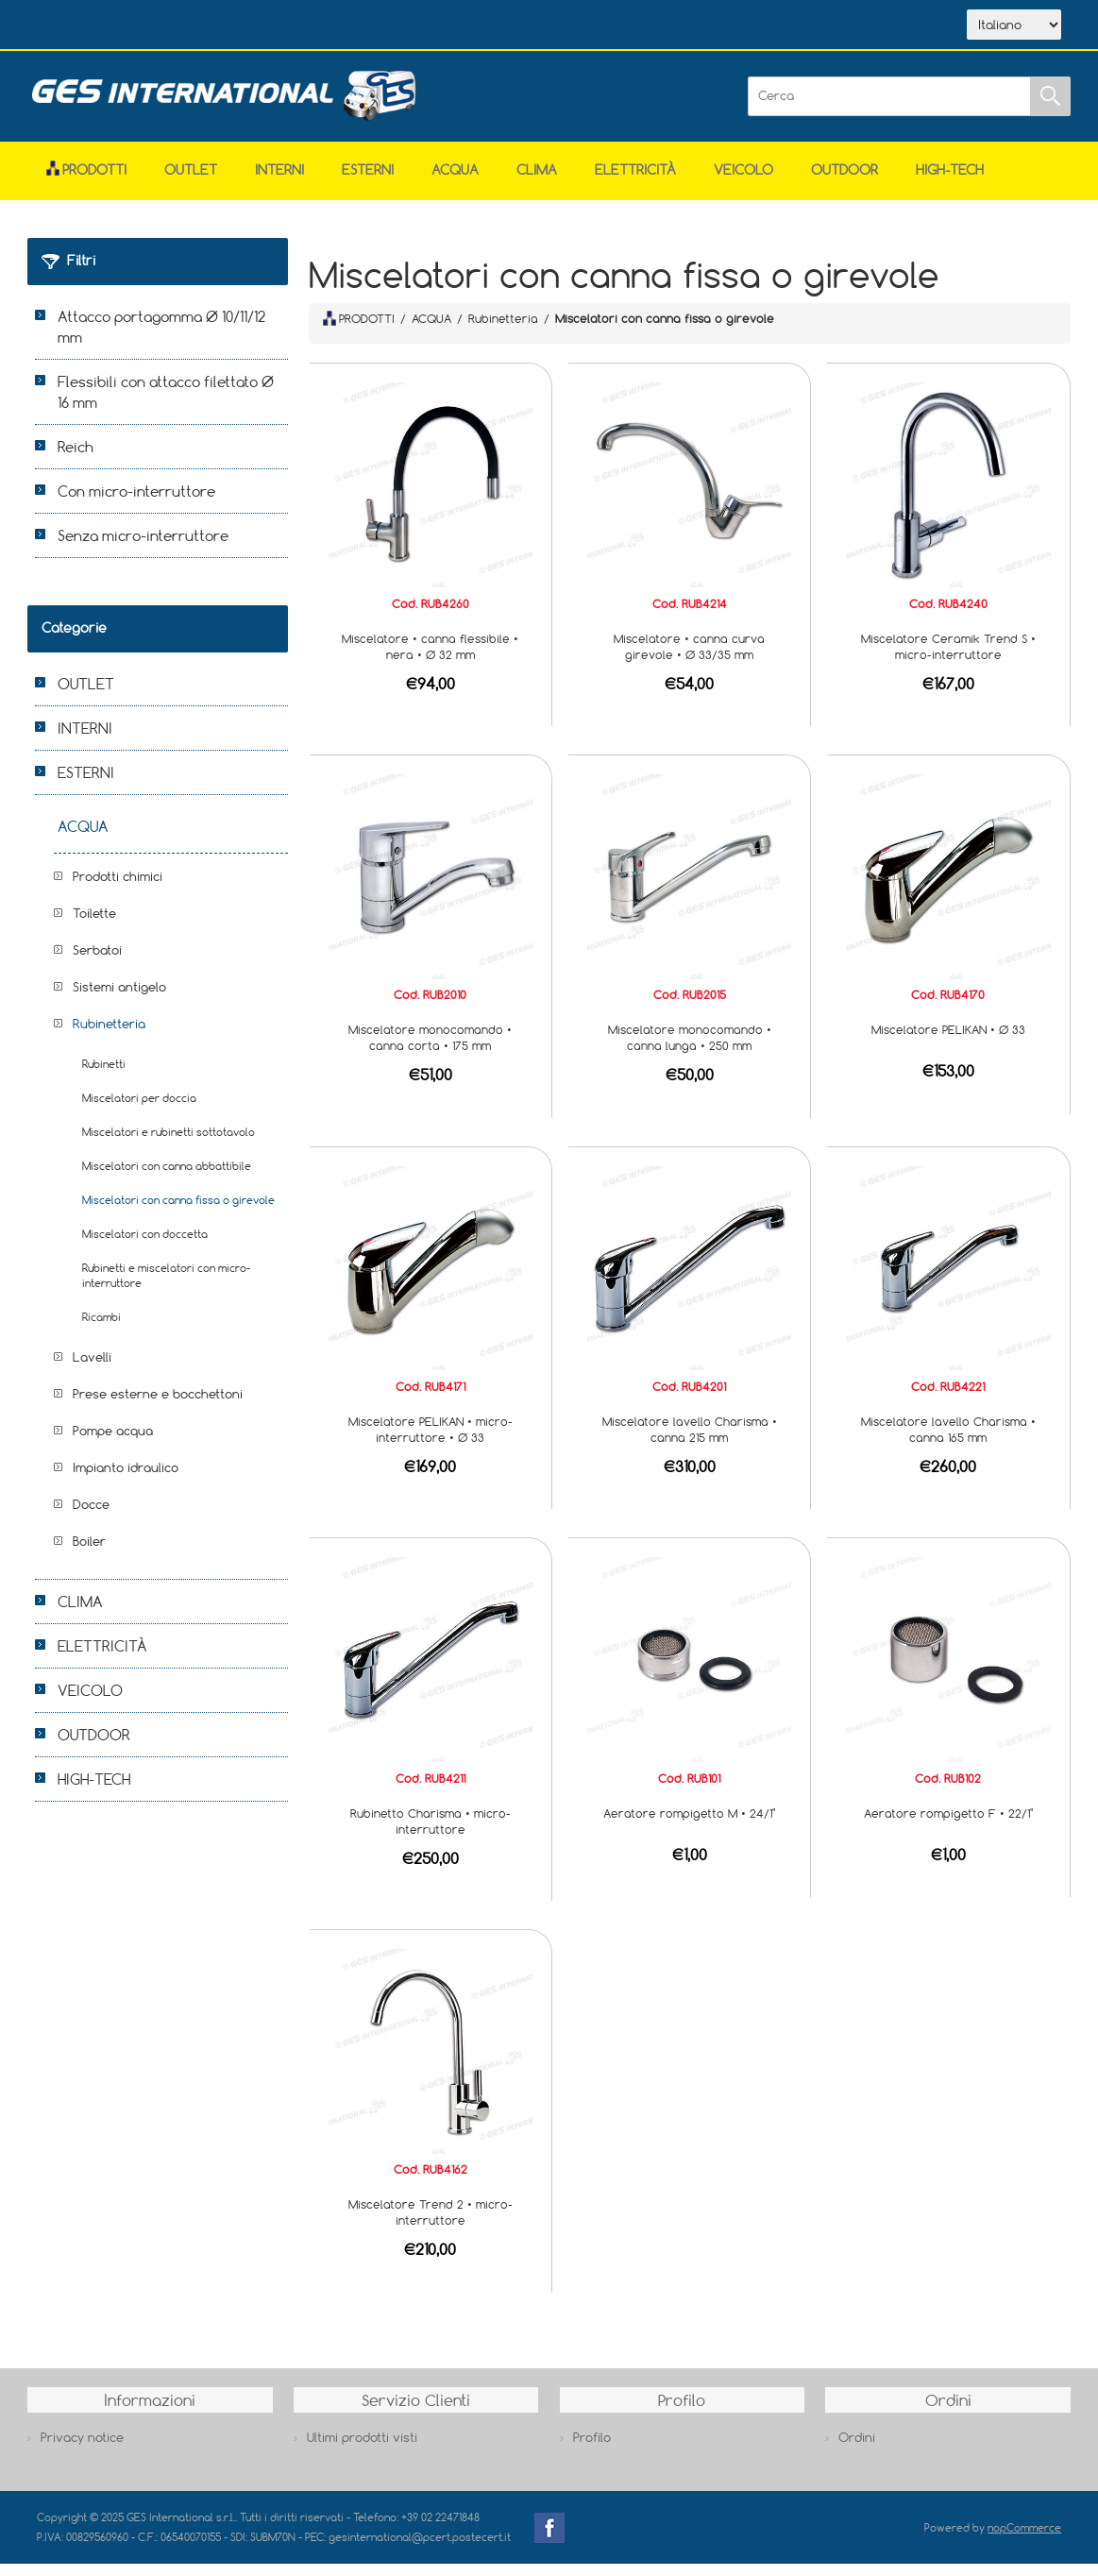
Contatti (342, 26)
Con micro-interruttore (136, 503)
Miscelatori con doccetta (145, 1246)
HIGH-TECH (950, 182)
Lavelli (92, 1369)
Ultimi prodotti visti (362, 2449)
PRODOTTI (359, 330)
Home (82, 26)
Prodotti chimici (117, 888)
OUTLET (190, 182)
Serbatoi (97, 962)
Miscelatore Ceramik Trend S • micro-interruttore (948, 658)
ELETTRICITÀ (635, 182)
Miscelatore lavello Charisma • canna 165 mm (948, 1441)
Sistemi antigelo (119, 999)
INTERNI (279, 182)
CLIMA (536, 182)
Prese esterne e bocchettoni (158, 1406)
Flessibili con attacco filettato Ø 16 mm (166, 404)
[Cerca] (889, 108)
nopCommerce (1024, 2540)
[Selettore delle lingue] (1014, 31)
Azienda (166, 26)
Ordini (856, 2449)
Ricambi (101, 1329)
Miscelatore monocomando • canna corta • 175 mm (430, 1049)
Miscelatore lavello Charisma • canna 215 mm (689, 1441)
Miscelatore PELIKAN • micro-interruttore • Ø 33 (430, 1441)
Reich (75, 458)
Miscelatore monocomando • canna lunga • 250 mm (689, 1049)
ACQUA (455, 182)
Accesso (427, 26)
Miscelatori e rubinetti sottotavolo (168, 1144)
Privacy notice (82, 2449)
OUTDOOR (844, 182)
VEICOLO (743, 182)
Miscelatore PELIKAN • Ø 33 (948, 1041)
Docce (91, 1516)
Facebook (549, 2540)
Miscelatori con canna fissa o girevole (178, 1212)
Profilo (592, 2449)
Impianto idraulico (125, 1479)
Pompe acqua (113, 1442)
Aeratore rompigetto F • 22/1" (948, 1825)
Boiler (89, 1553)
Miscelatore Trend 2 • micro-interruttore (430, 2224)
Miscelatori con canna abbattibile (166, 1178)
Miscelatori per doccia (139, 1110)
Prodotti (86, 182)
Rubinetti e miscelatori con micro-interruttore (166, 1287)
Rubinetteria (109, 1035)
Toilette (94, 925)
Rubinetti (104, 1076)
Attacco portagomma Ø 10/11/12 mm (161, 339)
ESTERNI (368, 182)
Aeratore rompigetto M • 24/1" (689, 1825)
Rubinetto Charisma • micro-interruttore (430, 1833)
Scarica (254, 26)
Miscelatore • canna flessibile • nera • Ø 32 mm (430, 658)
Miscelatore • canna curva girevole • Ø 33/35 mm (689, 658)
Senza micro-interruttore (143, 547)
